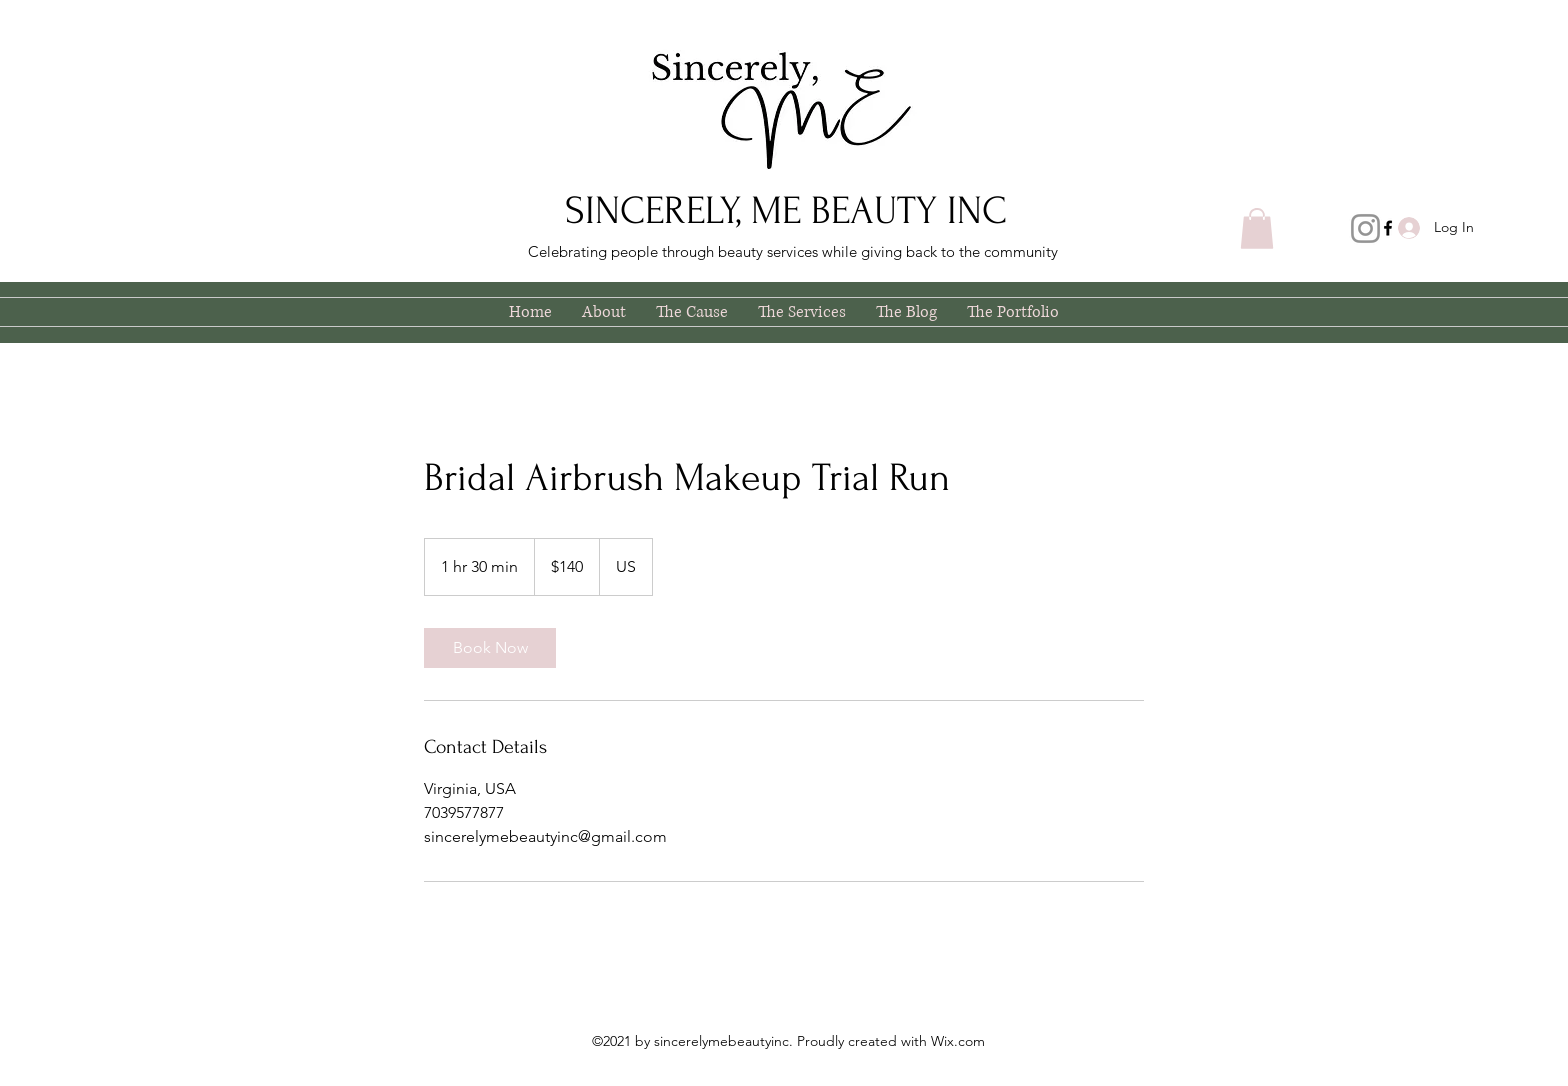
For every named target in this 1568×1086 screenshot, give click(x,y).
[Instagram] (1365, 228)
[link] (490, 648)
